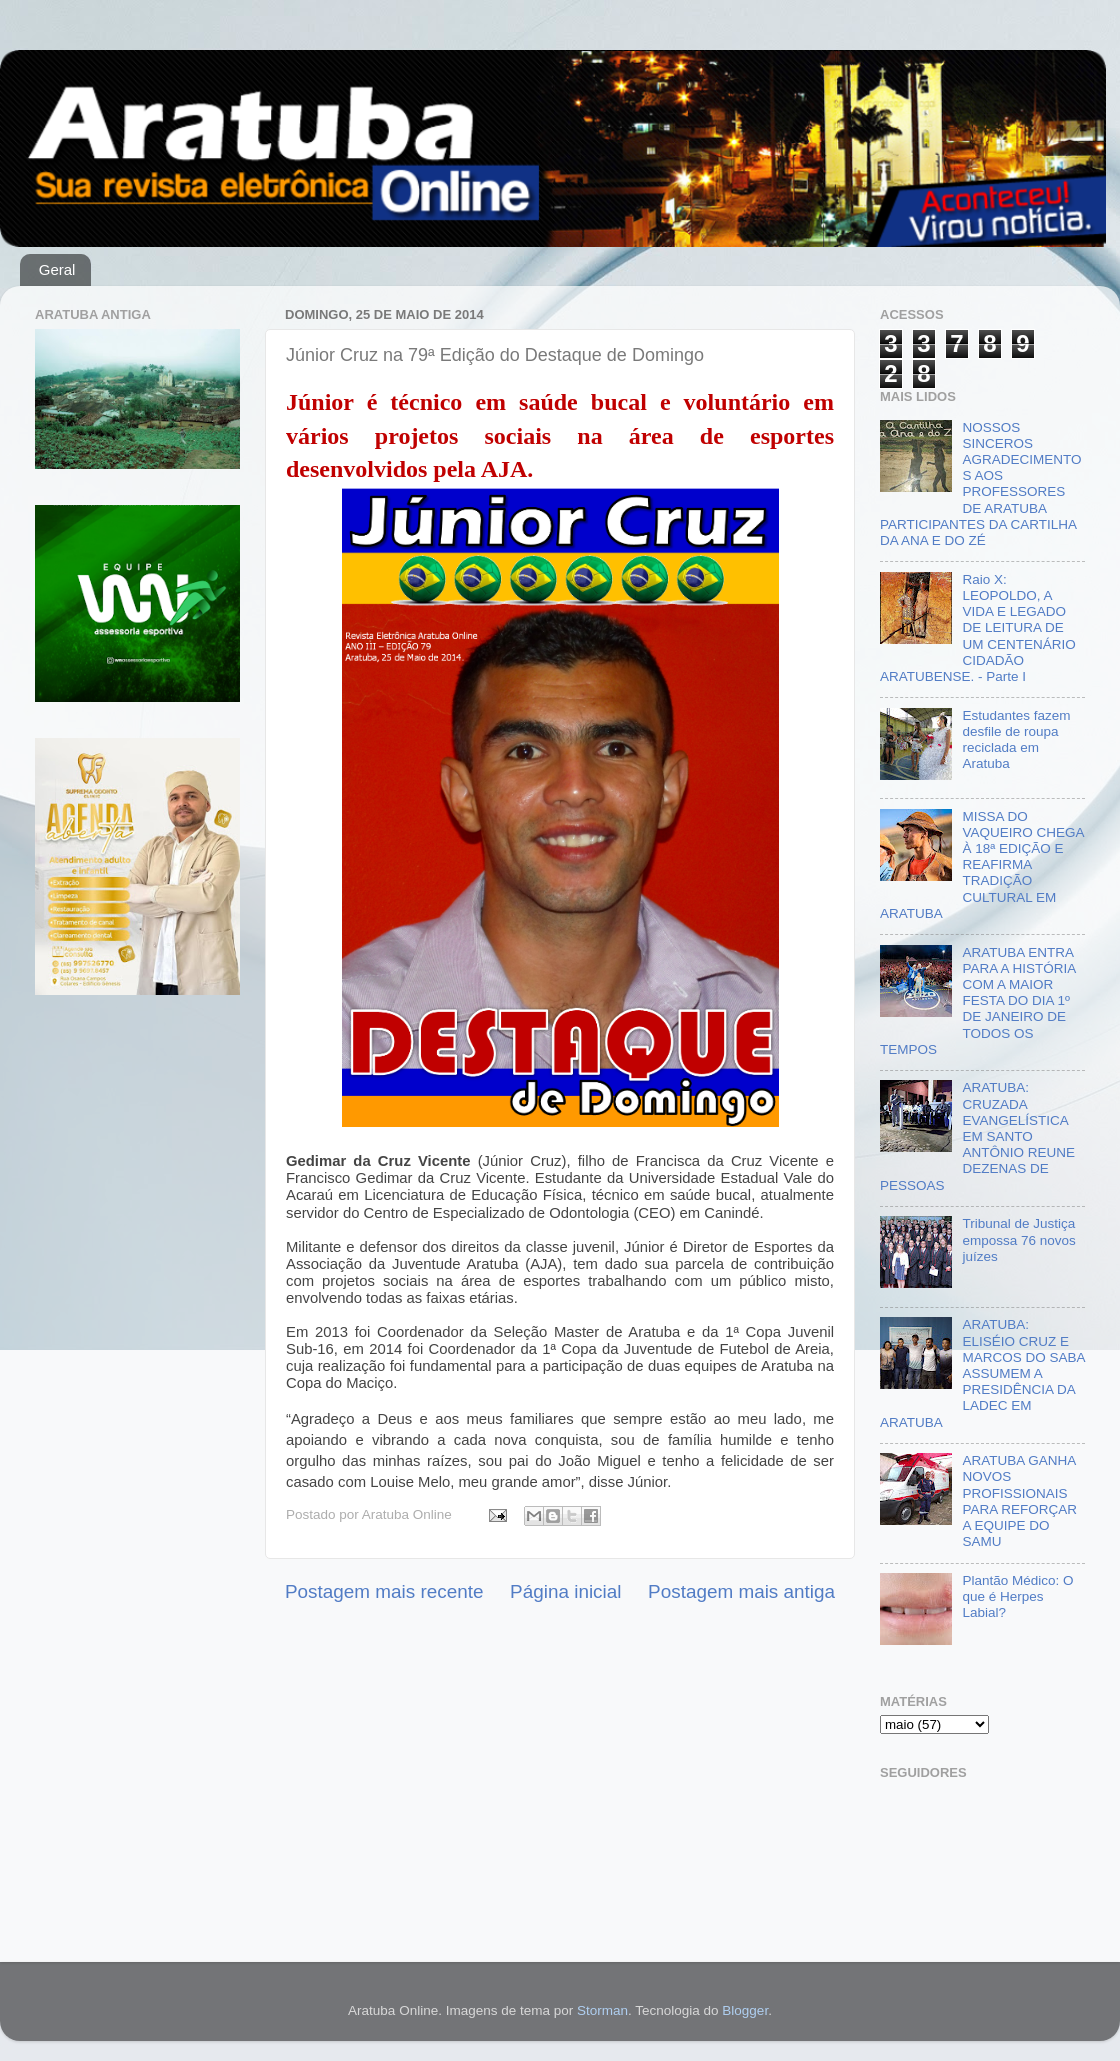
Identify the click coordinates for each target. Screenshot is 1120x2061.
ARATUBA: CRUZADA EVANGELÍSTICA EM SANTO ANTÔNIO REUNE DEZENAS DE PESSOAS (977, 1136)
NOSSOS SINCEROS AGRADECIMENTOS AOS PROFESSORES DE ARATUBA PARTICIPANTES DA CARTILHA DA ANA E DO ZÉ (980, 484)
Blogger (745, 2010)
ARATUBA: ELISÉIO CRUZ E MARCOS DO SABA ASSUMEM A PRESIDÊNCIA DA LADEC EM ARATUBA (982, 1373)
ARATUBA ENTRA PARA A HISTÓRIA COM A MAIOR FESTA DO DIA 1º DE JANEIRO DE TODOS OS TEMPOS (977, 1001)
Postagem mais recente (384, 1591)
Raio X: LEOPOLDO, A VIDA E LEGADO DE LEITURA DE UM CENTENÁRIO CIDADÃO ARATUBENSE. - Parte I (978, 628)
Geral (57, 269)
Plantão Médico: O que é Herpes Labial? (1017, 1596)
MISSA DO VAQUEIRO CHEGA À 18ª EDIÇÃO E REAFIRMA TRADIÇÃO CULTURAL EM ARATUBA (982, 865)
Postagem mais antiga (741, 1591)
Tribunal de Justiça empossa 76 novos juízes (1018, 1239)
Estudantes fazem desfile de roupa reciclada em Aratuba (1016, 740)
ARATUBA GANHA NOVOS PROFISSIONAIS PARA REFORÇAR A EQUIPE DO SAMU (1019, 1501)
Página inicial (565, 1591)
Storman (602, 2010)
